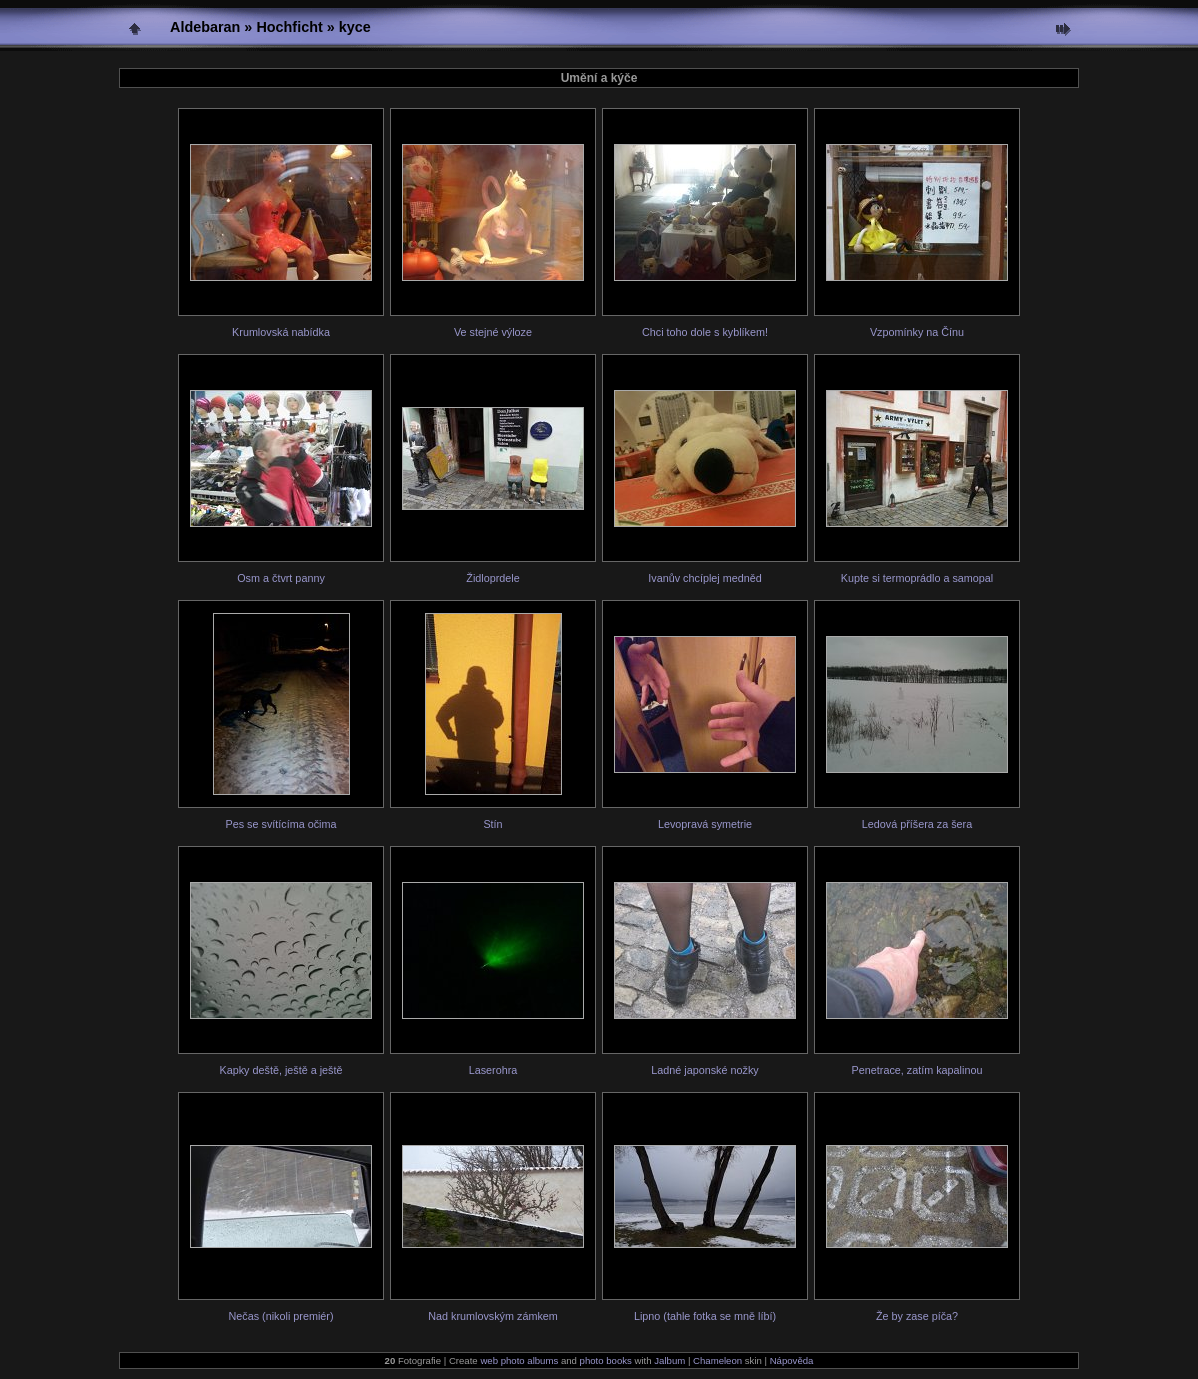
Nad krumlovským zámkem (493, 1316)
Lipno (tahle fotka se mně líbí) (705, 1316)
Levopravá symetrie (705, 824)
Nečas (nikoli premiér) (281, 1316)
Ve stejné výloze (493, 332)
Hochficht (289, 27)
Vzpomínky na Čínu (917, 332)
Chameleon (717, 1360)
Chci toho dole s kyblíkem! (705, 332)
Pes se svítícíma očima (280, 824)
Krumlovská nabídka (281, 332)
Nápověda (792, 1360)
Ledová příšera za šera (917, 824)
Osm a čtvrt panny (281, 578)
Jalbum (669, 1360)
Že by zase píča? (917, 1316)
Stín (492, 824)
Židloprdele (492, 578)
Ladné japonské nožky (704, 1070)
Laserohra (493, 1070)
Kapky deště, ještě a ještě (280, 1070)
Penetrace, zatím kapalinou (917, 1070)
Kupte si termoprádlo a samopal (917, 578)
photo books (606, 1360)
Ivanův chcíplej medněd (704, 578)
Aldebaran (205, 27)
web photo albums (519, 1360)
